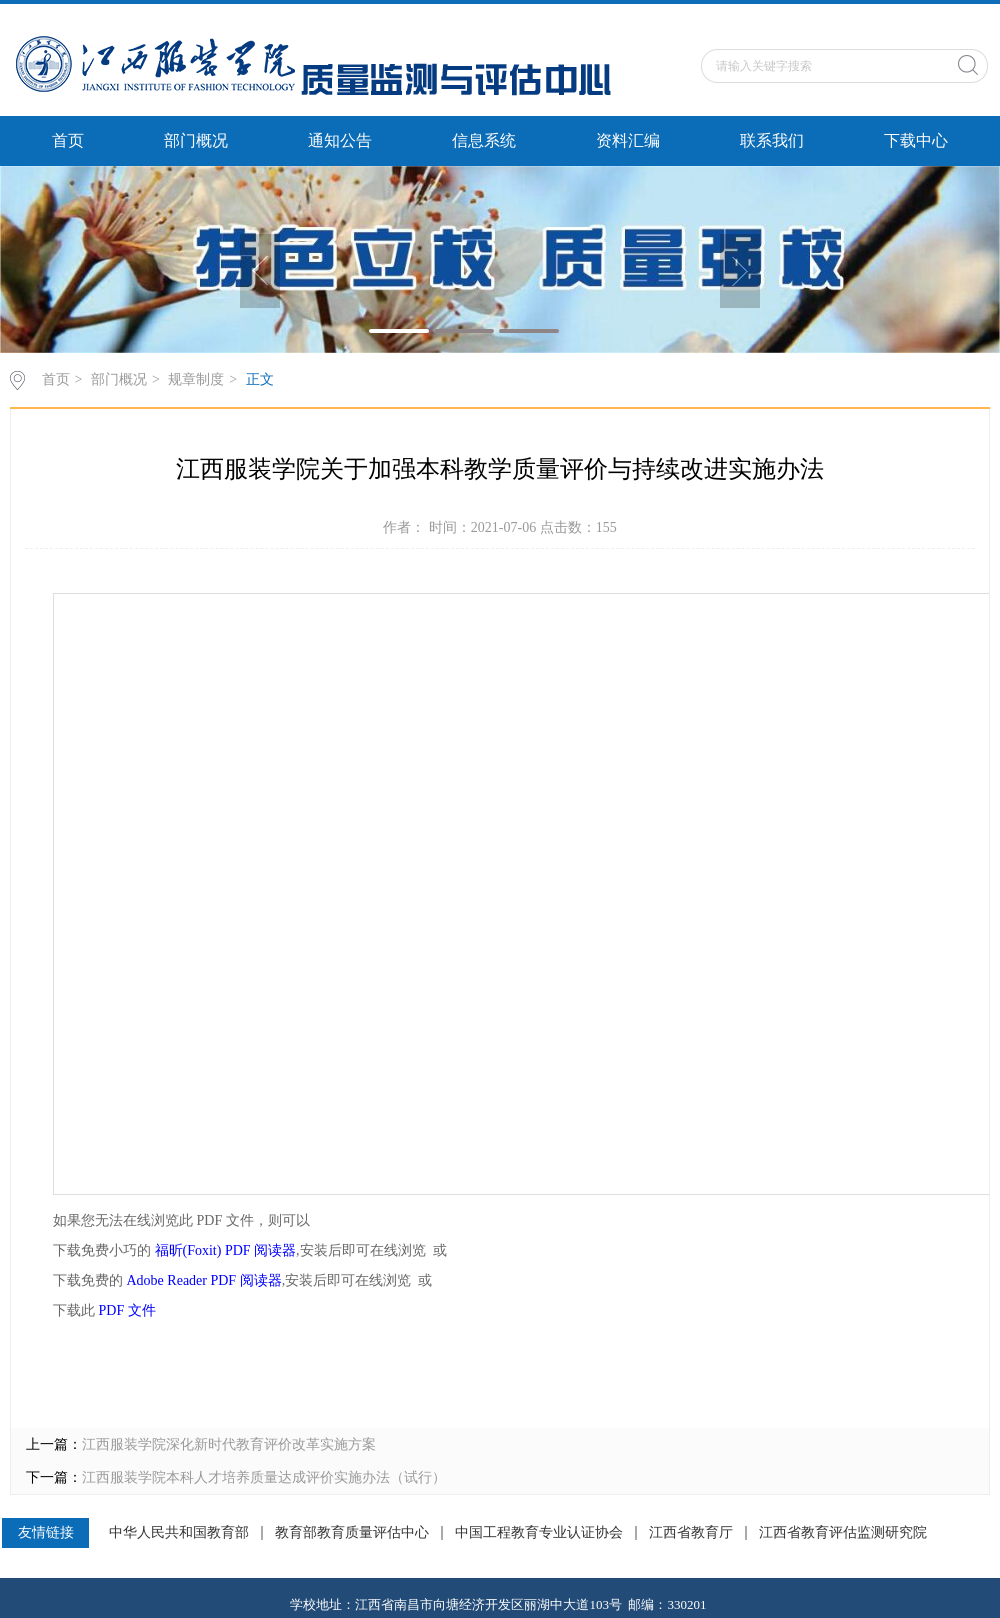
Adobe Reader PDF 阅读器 (204, 1280)
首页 (68, 140)
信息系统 (484, 140)
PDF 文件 (127, 1310)
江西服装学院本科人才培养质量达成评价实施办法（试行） (264, 1477)
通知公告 (340, 140)
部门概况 (196, 140)
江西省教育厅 (691, 1533)
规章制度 (196, 379)
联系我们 (772, 140)
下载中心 (916, 140)
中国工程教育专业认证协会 (539, 1533)
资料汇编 (628, 140)
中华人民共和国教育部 (179, 1533)
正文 (260, 379)
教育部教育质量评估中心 (352, 1533)
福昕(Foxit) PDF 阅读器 (226, 1250)
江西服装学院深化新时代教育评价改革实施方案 (229, 1444)
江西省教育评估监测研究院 (843, 1533)
